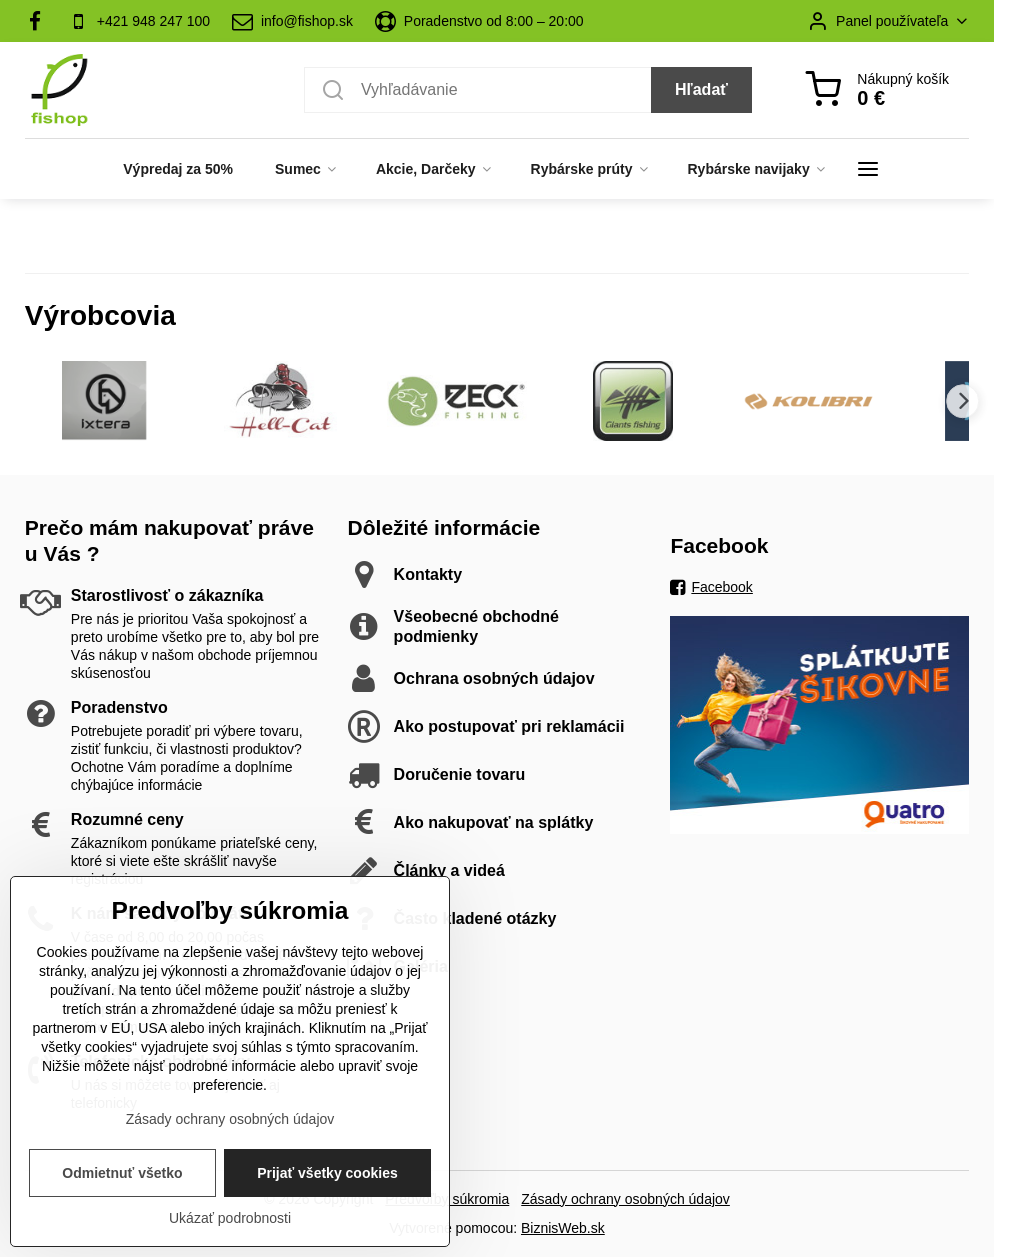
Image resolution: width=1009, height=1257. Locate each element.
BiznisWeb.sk (563, 1228)
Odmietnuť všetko (122, 1177)
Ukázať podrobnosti (230, 1222)
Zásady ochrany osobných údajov (625, 1199)
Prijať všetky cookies (327, 1177)
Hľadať (701, 89)
